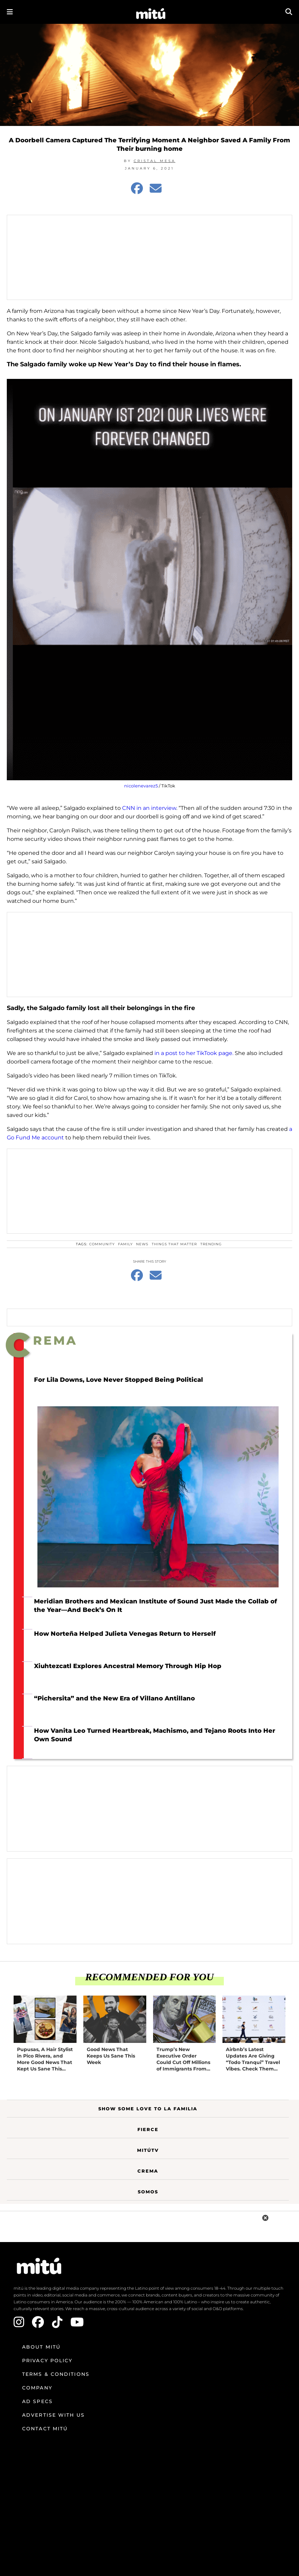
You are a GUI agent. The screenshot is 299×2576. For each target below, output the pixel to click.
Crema (147, 2171)
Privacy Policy (47, 2360)
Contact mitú (45, 2429)
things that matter (174, 1244)
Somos (148, 2191)
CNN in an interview (148, 808)
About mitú (41, 2347)
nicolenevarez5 (141, 785)
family (125, 1244)
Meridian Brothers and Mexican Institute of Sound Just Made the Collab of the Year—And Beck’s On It (155, 1606)
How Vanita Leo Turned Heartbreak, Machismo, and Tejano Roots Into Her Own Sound (154, 1735)
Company (37, 2388)
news (142, 1244)
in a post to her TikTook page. (193, 1053)
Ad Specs (37, 2401)
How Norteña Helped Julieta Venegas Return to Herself (125, 1633)
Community (102, 1244)
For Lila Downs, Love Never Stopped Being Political (118, 1379)
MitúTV (148, 2150)
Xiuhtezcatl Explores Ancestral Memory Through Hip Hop (127, 1666)
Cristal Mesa (155, 161)
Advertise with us (53, 2415)
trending (211, 1244)
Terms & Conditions (55, 2374)
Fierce (148, 2129)
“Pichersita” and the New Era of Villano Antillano (114, 1698)
